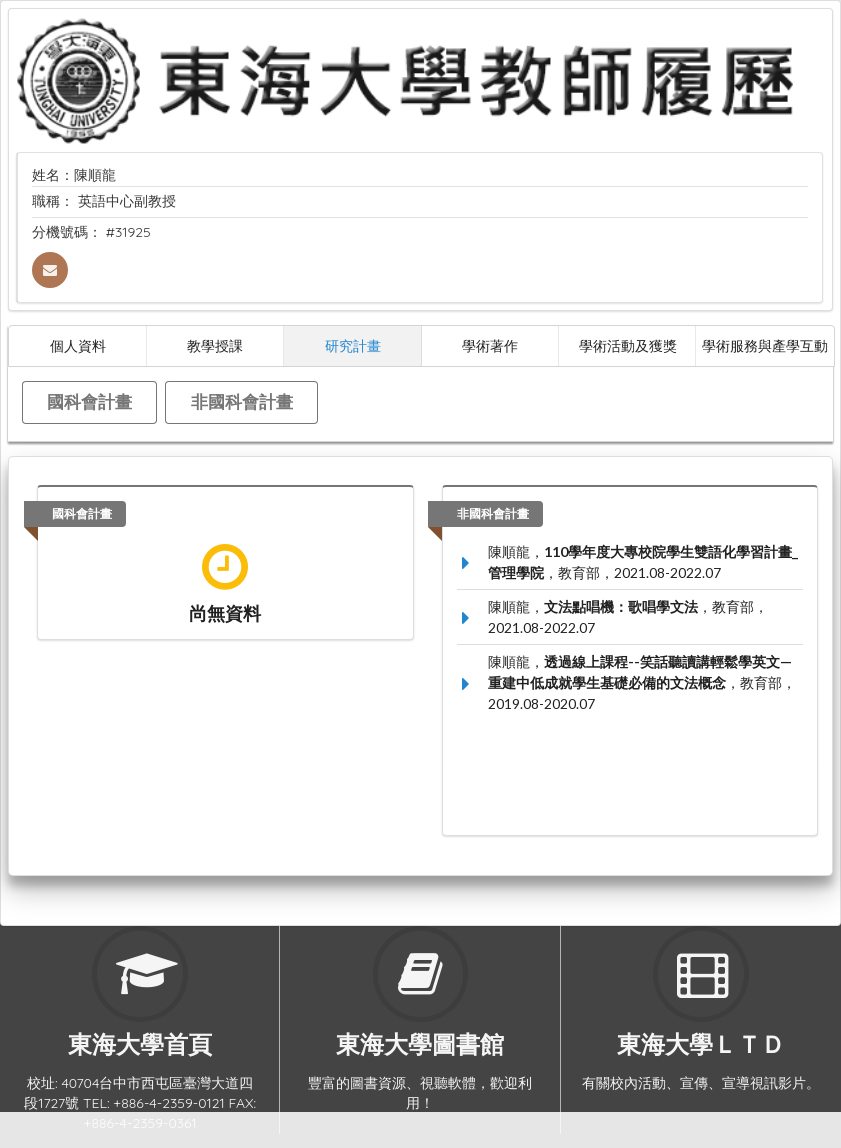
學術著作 (490, 345)
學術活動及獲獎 (628, 345)
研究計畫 (353, 345)
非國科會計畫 (242, 401)
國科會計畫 (89, 401)
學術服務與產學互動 (765, 345)
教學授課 (215, 345)
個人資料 (78, 345)
